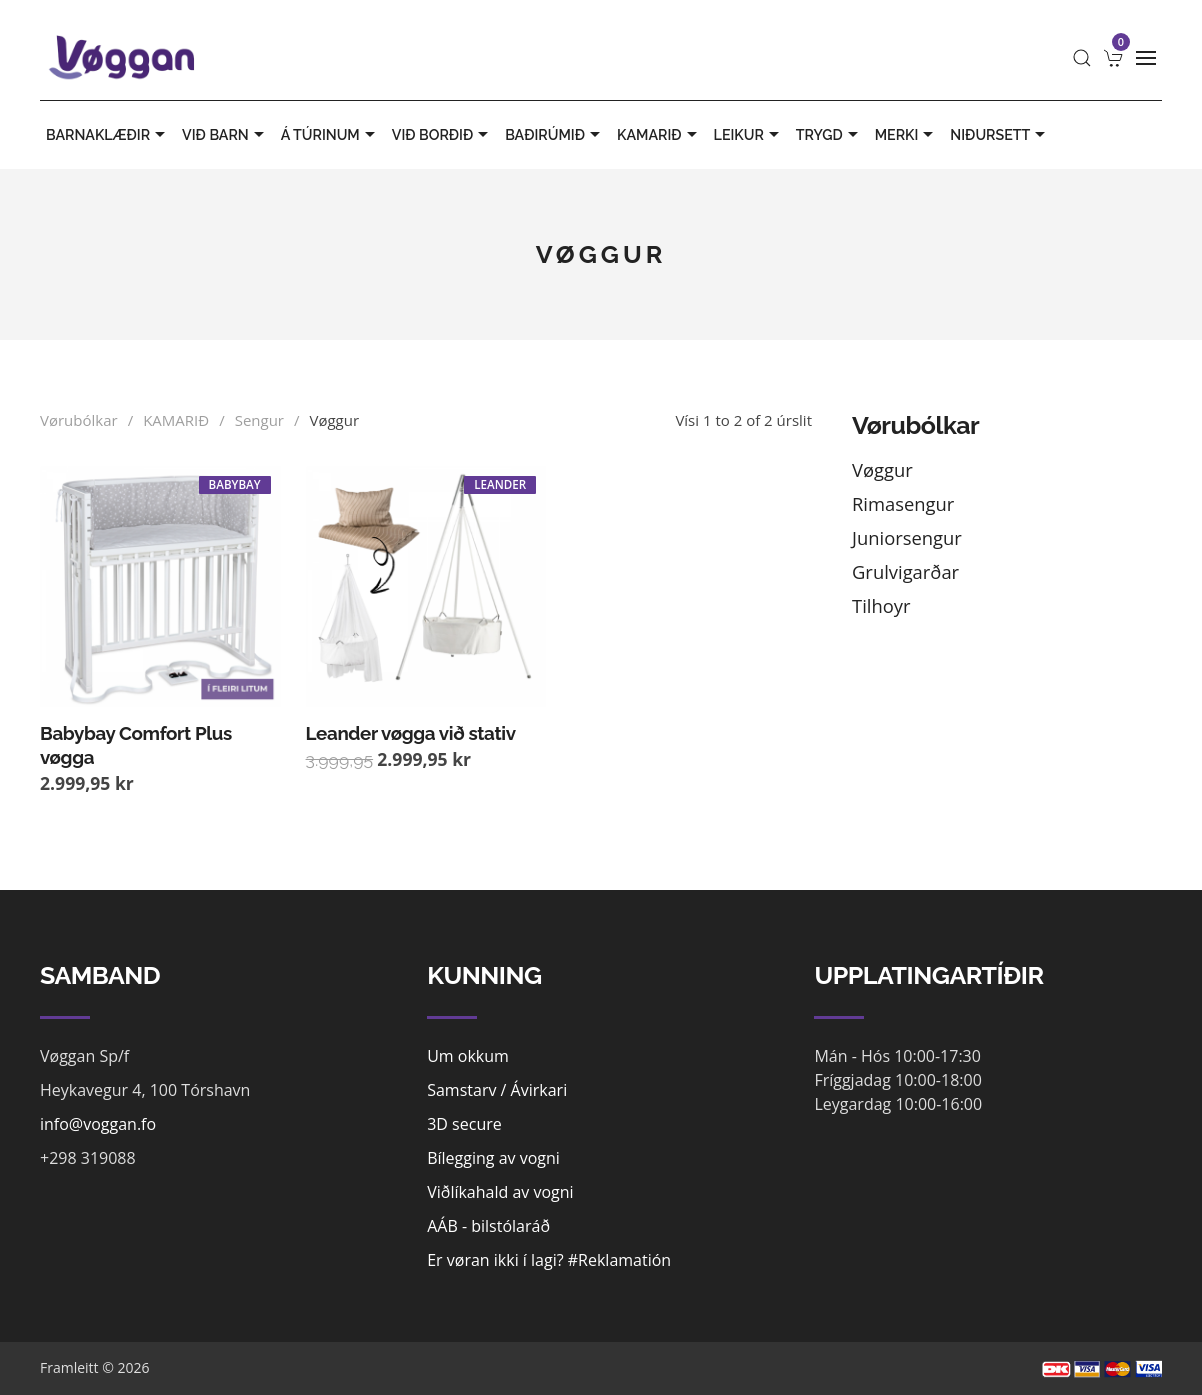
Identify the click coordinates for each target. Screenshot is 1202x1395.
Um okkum (468, 1056)
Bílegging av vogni (493, 1158)
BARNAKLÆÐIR (108, 135)
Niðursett (1000, 135)
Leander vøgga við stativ (411, 733)
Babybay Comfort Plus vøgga (136, 745)
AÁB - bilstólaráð (488, 1226)
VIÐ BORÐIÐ (442, 135)
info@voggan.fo (98, 1124)
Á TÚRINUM (330, 135)
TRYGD (829, 135)
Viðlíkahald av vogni (500, 1192)
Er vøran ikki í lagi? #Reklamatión (549, 1260)
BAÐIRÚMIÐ (555, 135)
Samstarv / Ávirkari (497, 1090)
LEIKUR (749, 135)
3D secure (464, 1124)
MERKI (907, 135)
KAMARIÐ (659, 135)
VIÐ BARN (225, 135)
